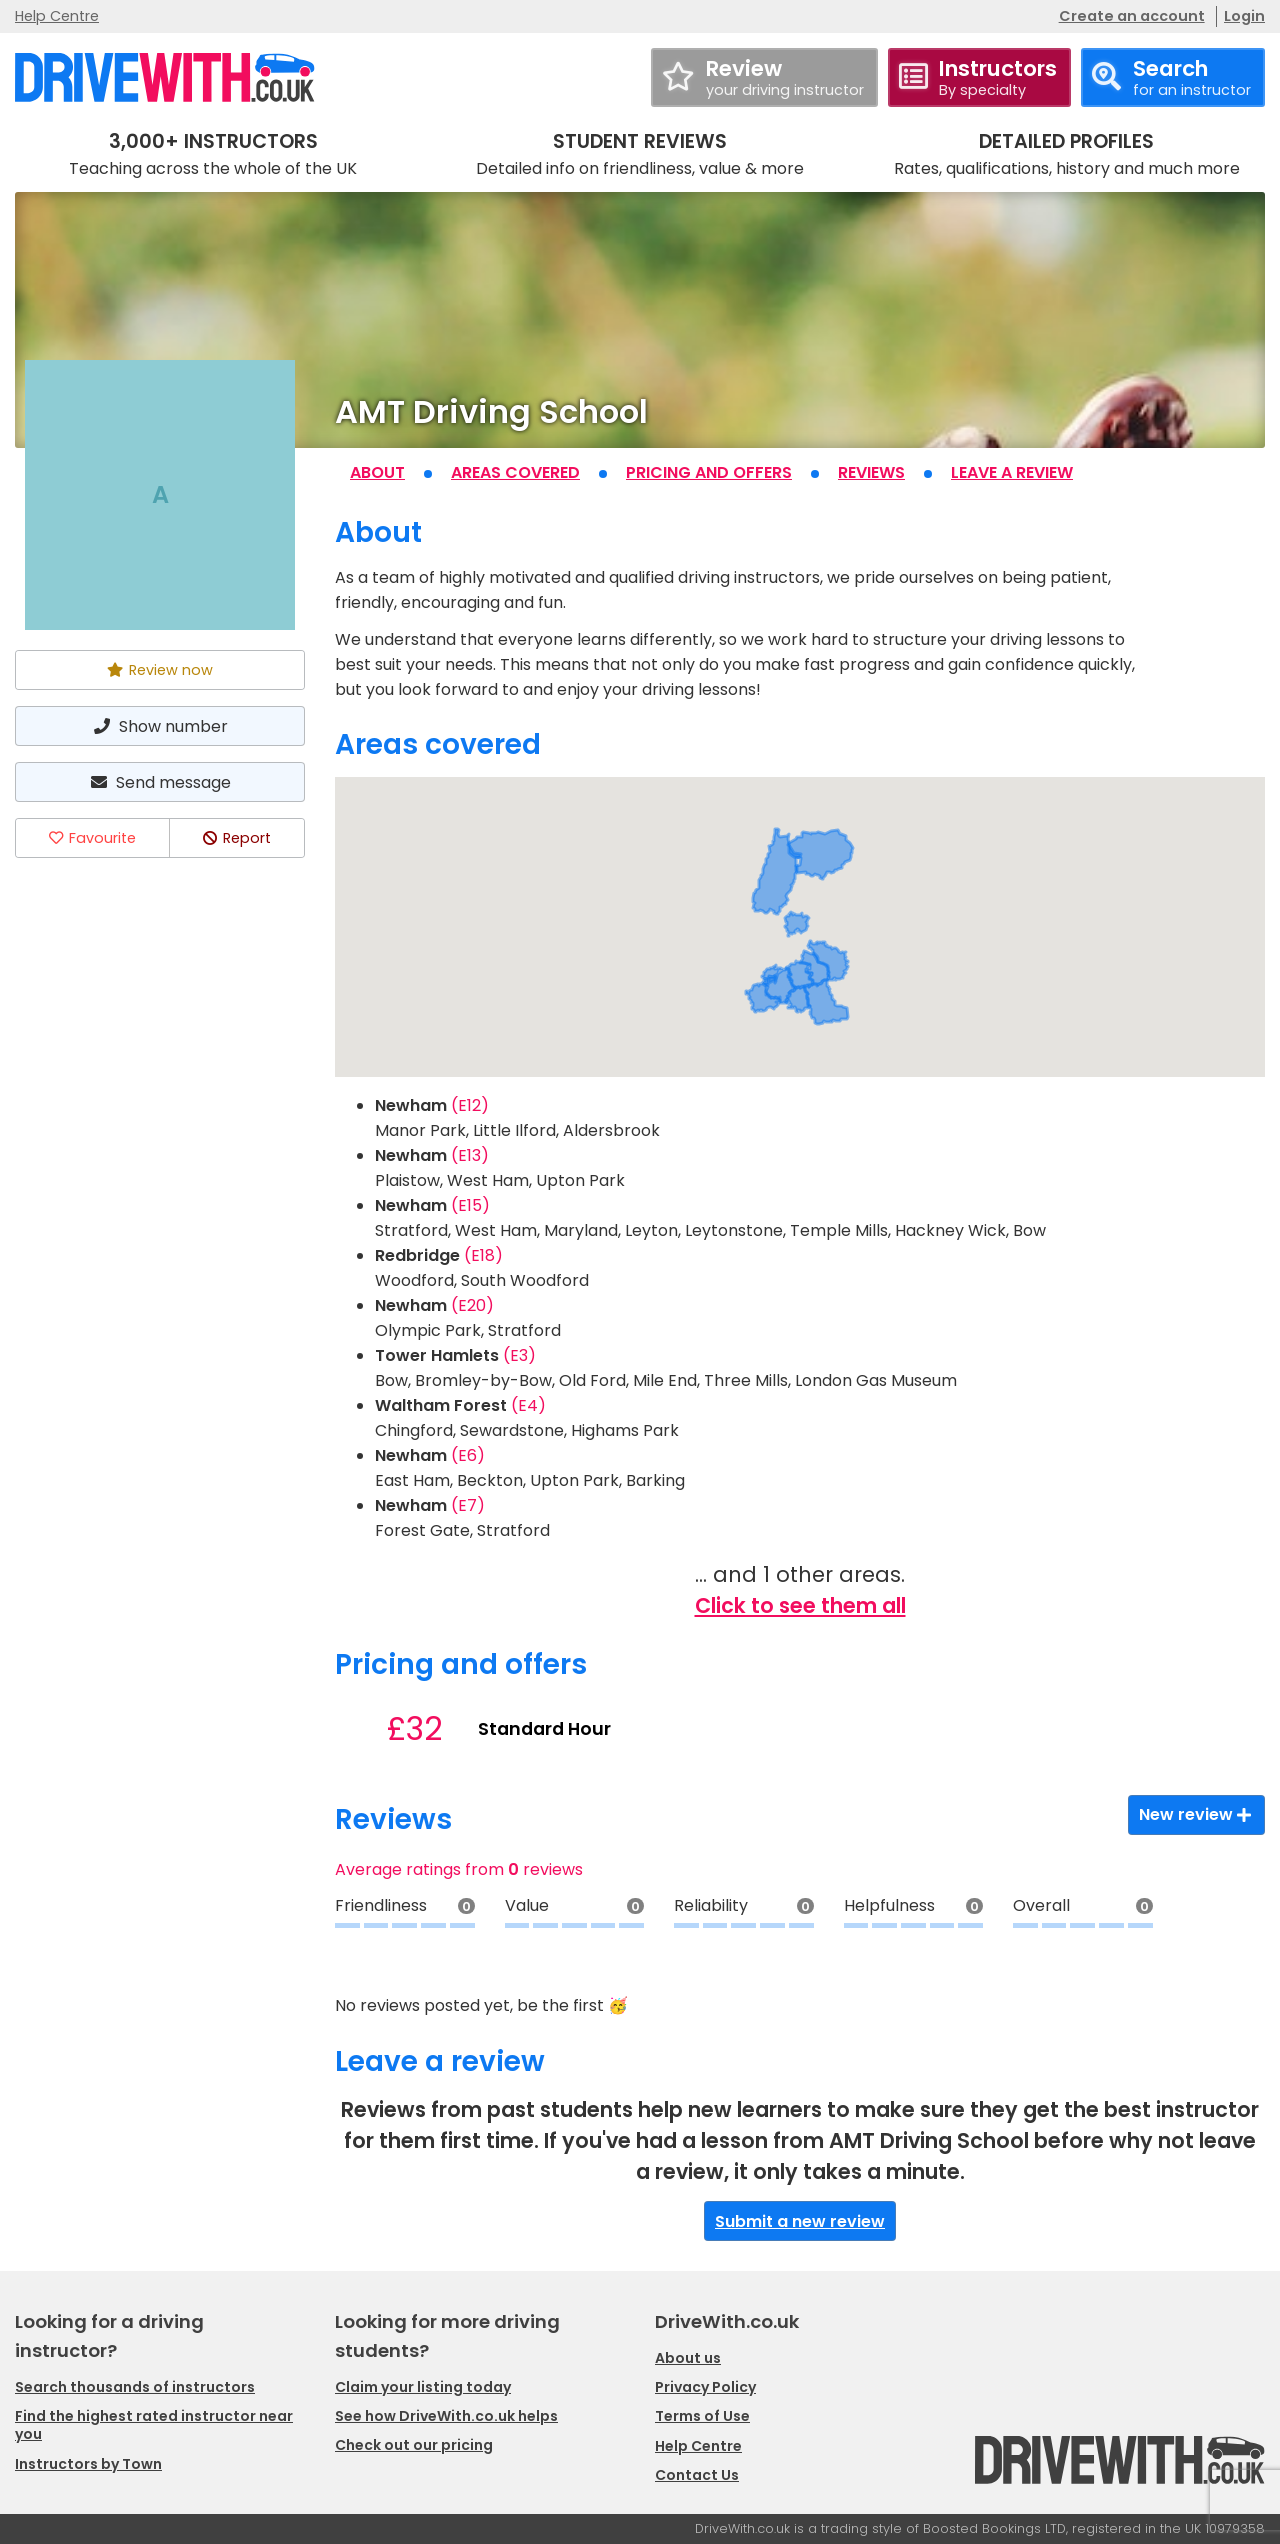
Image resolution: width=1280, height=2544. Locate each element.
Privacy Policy (705, 2387)
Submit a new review (800, 2221)
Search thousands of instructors (135, 2387)
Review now (160, 670)
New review (1196, 1814)
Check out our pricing (414, 2445)
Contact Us (697, 2475)
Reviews (871, 472)
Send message (160, 782)
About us (688, 2358)
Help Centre (57, 16)
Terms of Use (702, 2416)
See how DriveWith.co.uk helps (446, 2416)
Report (237, 838)
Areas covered (515, 472)
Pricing (709, 472)
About (377, 472)
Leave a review (1012, 472)
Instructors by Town (88, 2464)
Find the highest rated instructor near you (154, 2425)
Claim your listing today (423, 2387)
